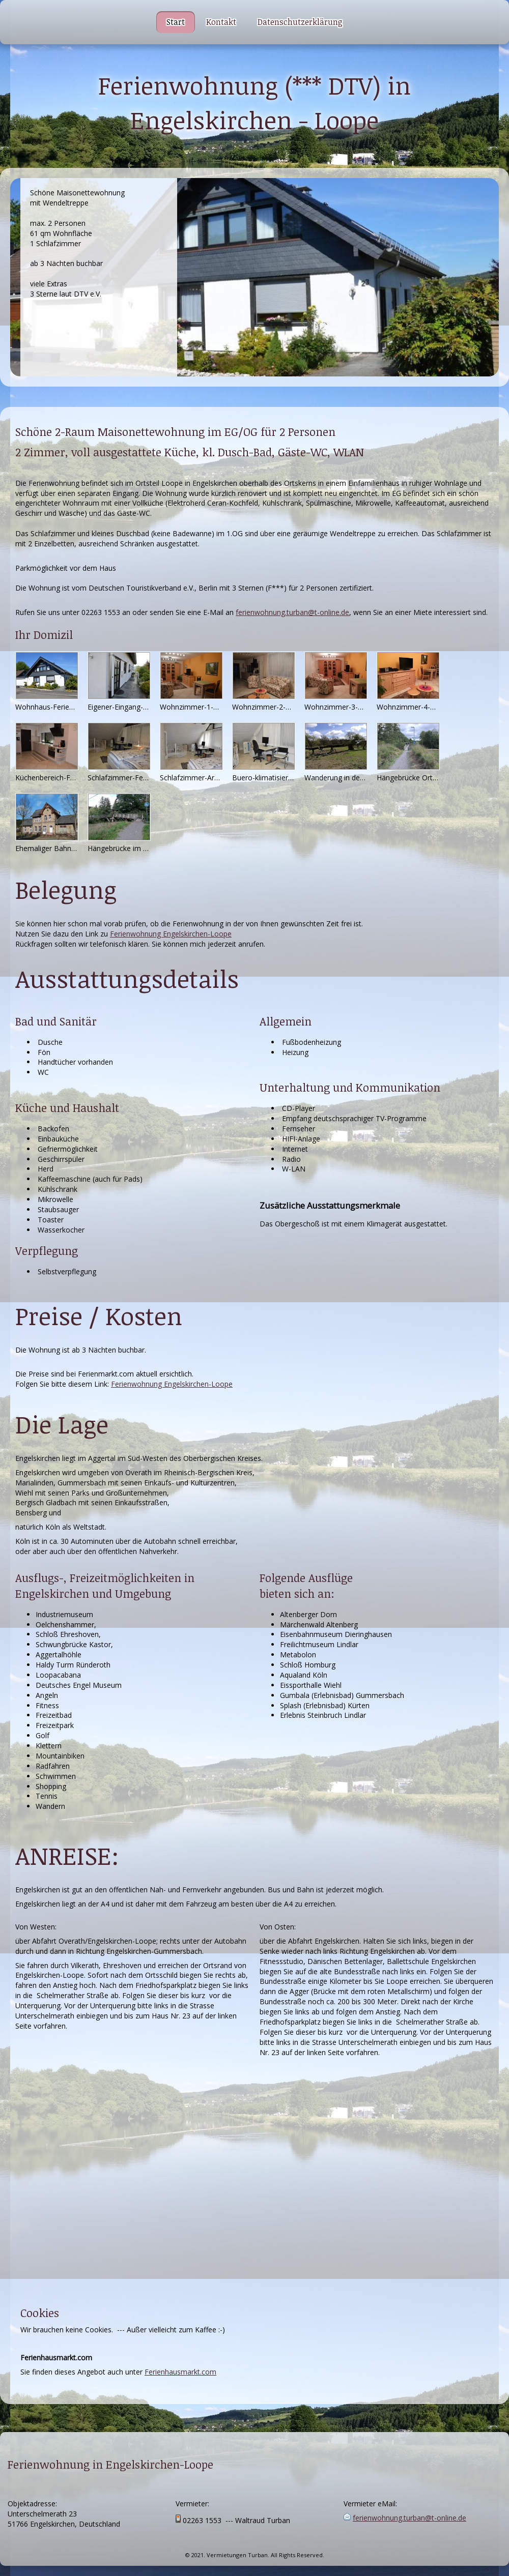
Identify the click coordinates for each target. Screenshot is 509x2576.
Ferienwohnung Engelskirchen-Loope (171, 934)
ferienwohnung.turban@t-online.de (292, 612)
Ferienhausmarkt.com (180, 2372)
